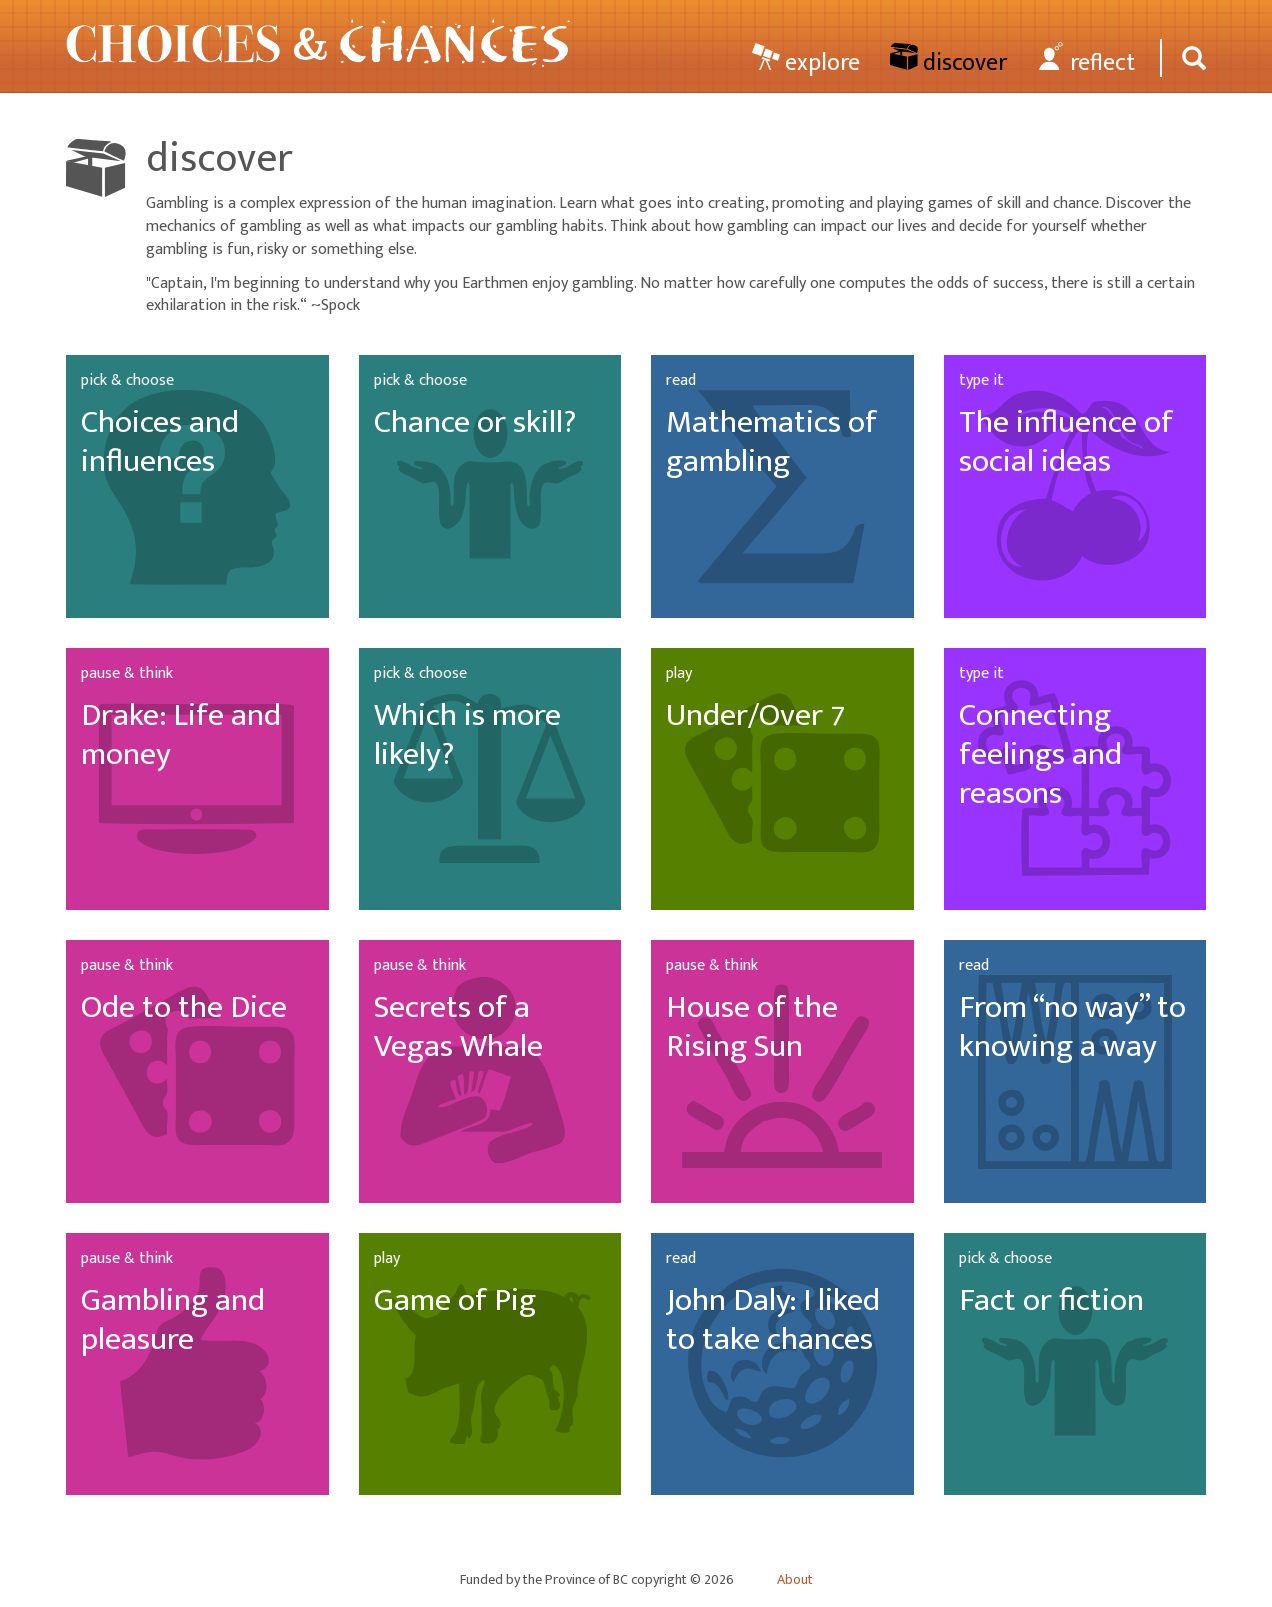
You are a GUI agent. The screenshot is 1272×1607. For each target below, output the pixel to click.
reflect (1086, 61)
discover (948, 61)
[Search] (1190, 58)
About (795, 1580)
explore (806, 61)
